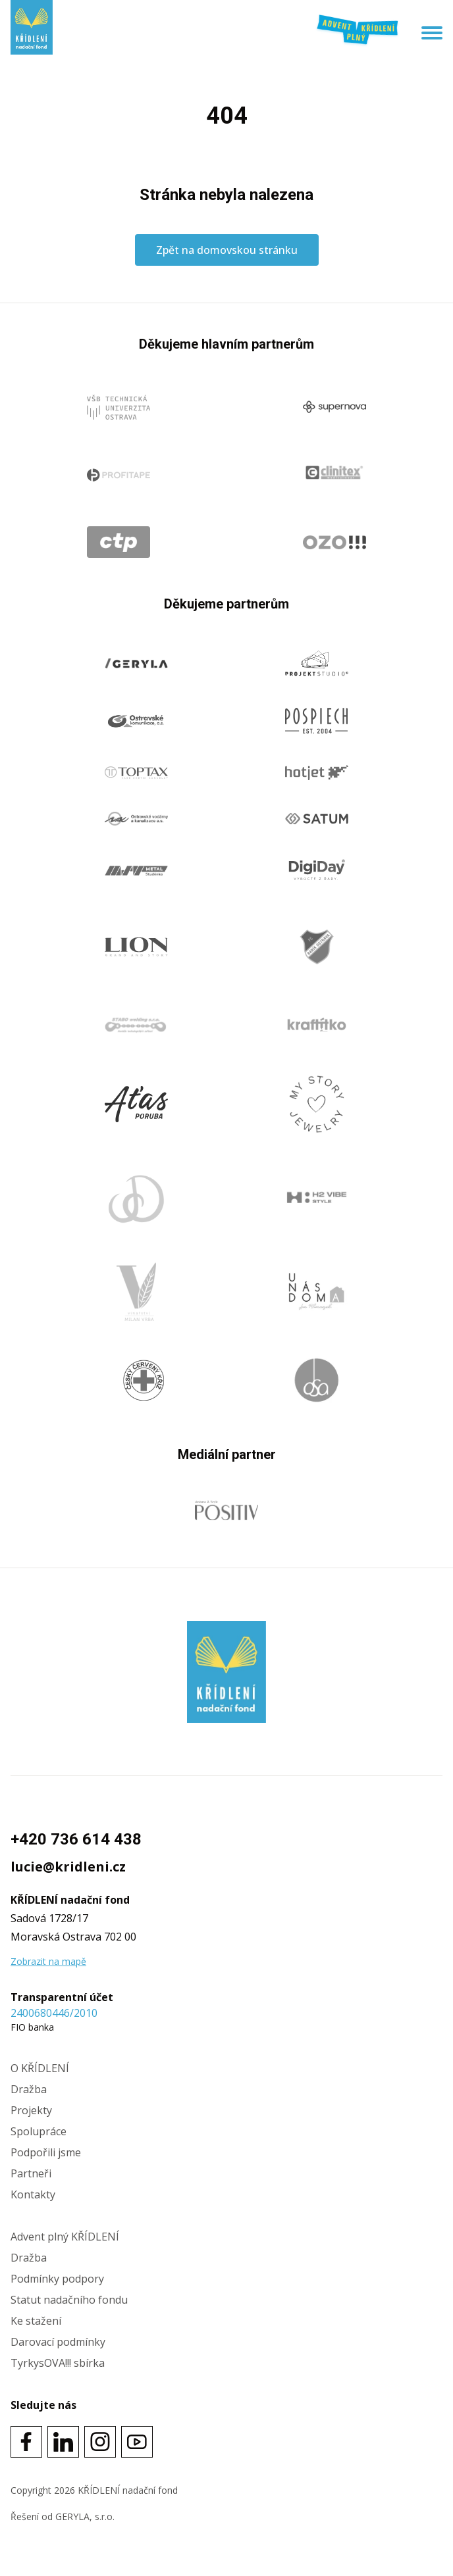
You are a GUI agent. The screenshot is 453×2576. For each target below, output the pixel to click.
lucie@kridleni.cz (68, 1866)
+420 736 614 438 (76, 1839)
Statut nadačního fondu (69, 2299)
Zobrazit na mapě (48, 1961)
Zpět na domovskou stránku (227, 250)
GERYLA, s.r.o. (85, 2516)
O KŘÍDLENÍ (40, 2068)
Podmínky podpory (57, 2278)
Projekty (31, 2110)
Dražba (29, 2089)
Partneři (31, 2173)
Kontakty (33, 2194)
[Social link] (26, 2442)
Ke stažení (36, 2321)
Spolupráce (39, 2131)
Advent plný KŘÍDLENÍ (65, 2236)
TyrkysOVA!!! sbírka (58, 2363)
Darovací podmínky (58, 2342)
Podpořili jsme (46, 2152)
